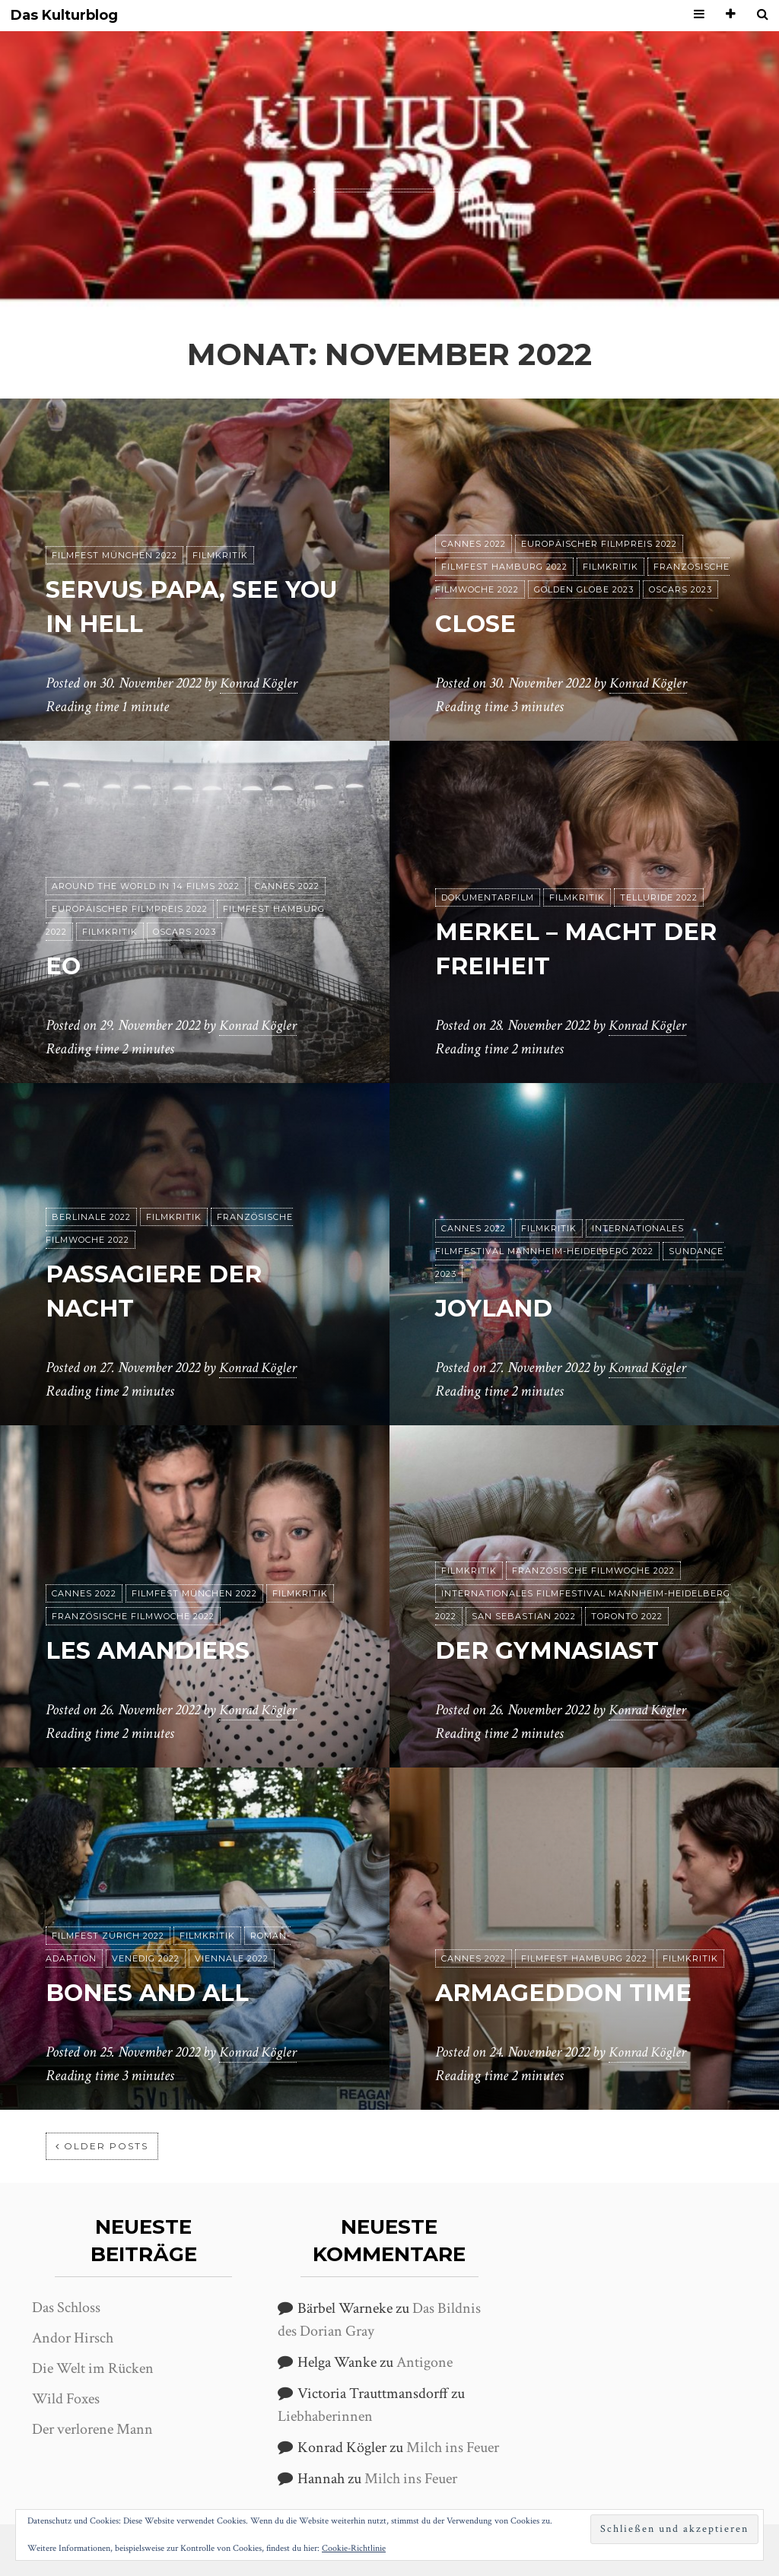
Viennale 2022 (232, 1959)
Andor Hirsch (72, 2338)
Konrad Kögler (261, 684)
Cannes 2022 (473, 544)
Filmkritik (220, 556)
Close (477, 624)
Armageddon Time (568, 1993)
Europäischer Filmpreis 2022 (599, 544)
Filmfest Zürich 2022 (108, 1936)
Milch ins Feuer (452, 2447)
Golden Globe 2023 (584, 590)
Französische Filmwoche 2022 (133, 1617)
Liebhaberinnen (325, 2416)
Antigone (424, 2362)
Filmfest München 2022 (114, 556)
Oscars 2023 (680, 590)
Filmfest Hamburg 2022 (504, 567)
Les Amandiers (152, 1651)
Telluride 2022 (659, 898)
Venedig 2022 (146, 1959)
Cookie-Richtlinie (354, 2548)
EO (64, 966)
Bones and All (151, 1993)
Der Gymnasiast (551, 1651)
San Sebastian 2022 (524, 1617)
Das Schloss (66, 2307)
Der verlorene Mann (92, 2429)
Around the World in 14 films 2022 (146, 886)
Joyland (496, 1308)
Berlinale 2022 (91, 1217)
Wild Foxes (66, 2399)
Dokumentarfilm (487, 898)
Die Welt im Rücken (93, 2368)
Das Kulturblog (64, 16)
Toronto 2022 (627, 1617)
